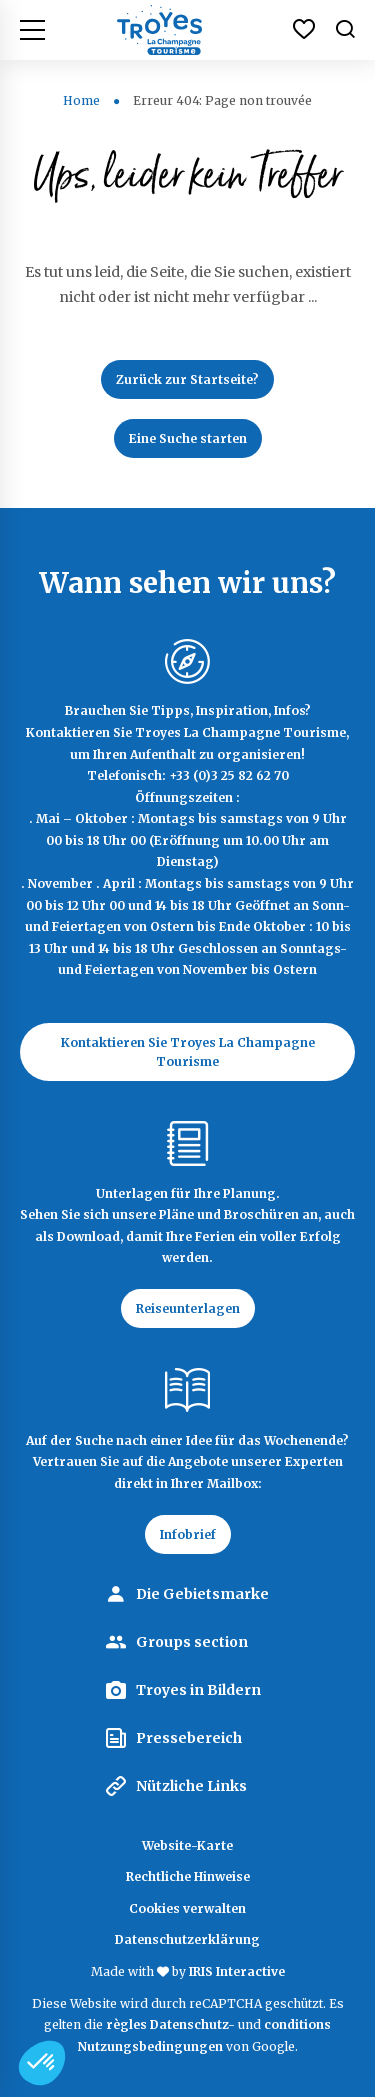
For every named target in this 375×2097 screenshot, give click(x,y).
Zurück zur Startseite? (187, 379)
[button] (42, 2063)
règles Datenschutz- (172, 2024)
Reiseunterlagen (188, 1308)
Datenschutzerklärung (187, 1939)
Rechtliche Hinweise (188, 1876)
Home (81, 100)
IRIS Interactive (237, 1971)
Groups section (192, 1642)
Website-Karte (187, 1845)
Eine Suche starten (188, 438)
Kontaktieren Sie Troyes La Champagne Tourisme (188, 1052)
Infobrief (188, 1534)
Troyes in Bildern (198, 1690)
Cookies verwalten (187, 1908)
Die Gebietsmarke (202, 1594)
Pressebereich (189, 1738)
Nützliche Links (191, 1786)
